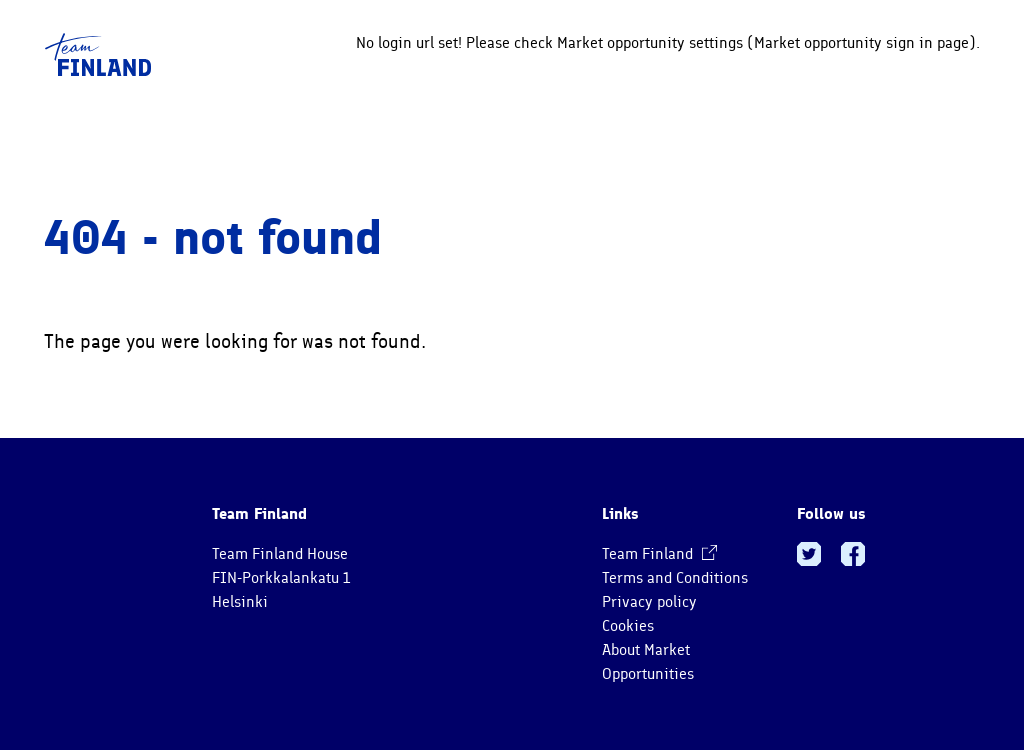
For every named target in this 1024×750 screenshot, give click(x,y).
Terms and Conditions (675, 578)
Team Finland (659, 554)
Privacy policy (649, 602)
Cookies (628, 626)
